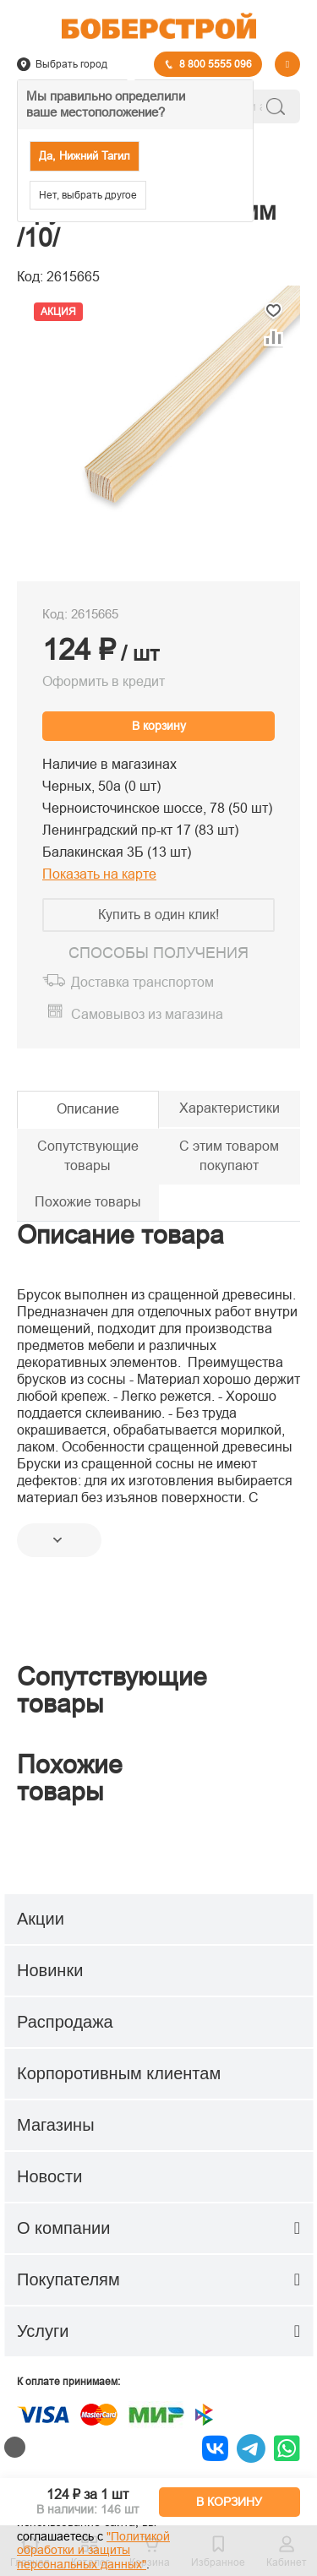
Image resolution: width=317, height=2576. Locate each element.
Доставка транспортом (142, 982)
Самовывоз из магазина (147, 1014)
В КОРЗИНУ (229, 2501)
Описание (88, 1109)
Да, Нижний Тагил (84, 156)
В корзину (159, 725)
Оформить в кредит (103, 681)
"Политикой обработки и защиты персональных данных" (93, 2551)
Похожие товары (88, 1202)
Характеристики (229, 1108)
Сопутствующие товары (88, 1156)
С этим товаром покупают (229, 1156)
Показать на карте (99, 874)
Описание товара (120, 1235)
